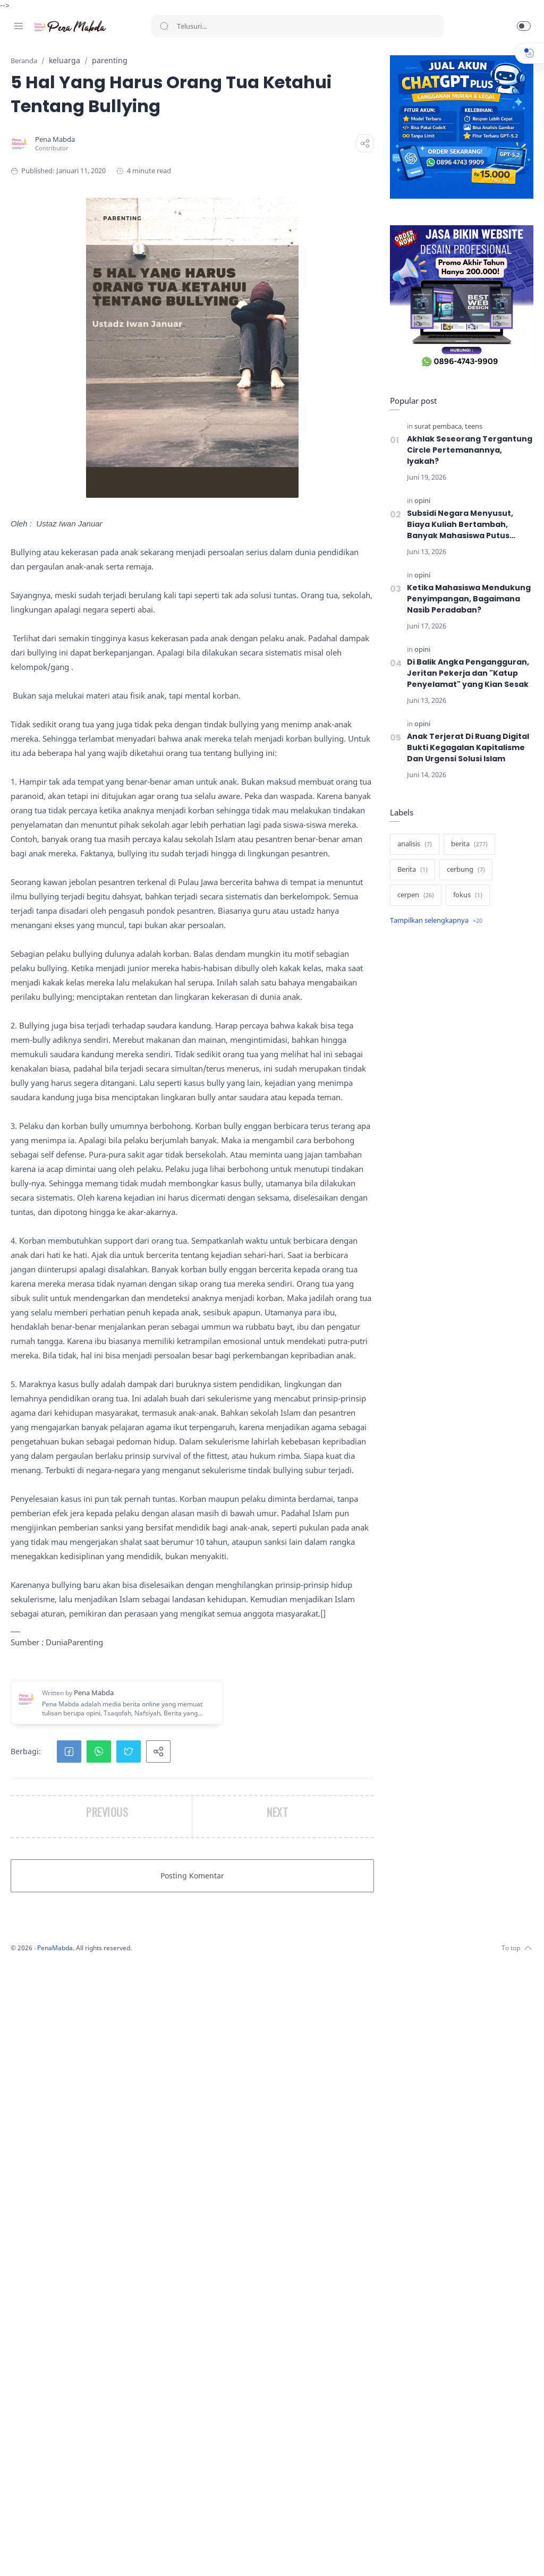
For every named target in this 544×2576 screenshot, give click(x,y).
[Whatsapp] (82, 2554)
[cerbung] (463, 870)
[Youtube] (66, 2554)
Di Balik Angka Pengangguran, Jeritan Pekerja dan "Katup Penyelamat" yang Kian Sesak (465, 673)
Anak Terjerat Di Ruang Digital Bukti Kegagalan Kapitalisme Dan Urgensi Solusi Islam (466, 748)
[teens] (471, 426)
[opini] (420, 501)
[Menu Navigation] (18, 26)
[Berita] (409, 870)
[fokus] (465, 895)
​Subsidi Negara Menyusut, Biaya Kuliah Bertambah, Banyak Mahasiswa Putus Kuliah (457, 525)
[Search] (297, 26)
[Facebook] (18, 2554)
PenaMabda (197, 2560)
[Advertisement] (459, 1019)
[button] (524, 26)
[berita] (466, 844)
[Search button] (164, 26)
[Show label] (433, 921)
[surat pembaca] (436, 426)
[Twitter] (50, 2554)
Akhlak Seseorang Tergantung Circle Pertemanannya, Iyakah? (467, 450)
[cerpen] (413, 895)
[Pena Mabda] (196, 163)
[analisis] (412, 844)
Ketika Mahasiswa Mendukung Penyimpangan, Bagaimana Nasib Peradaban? (466, 599)
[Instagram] (34, 2554)
